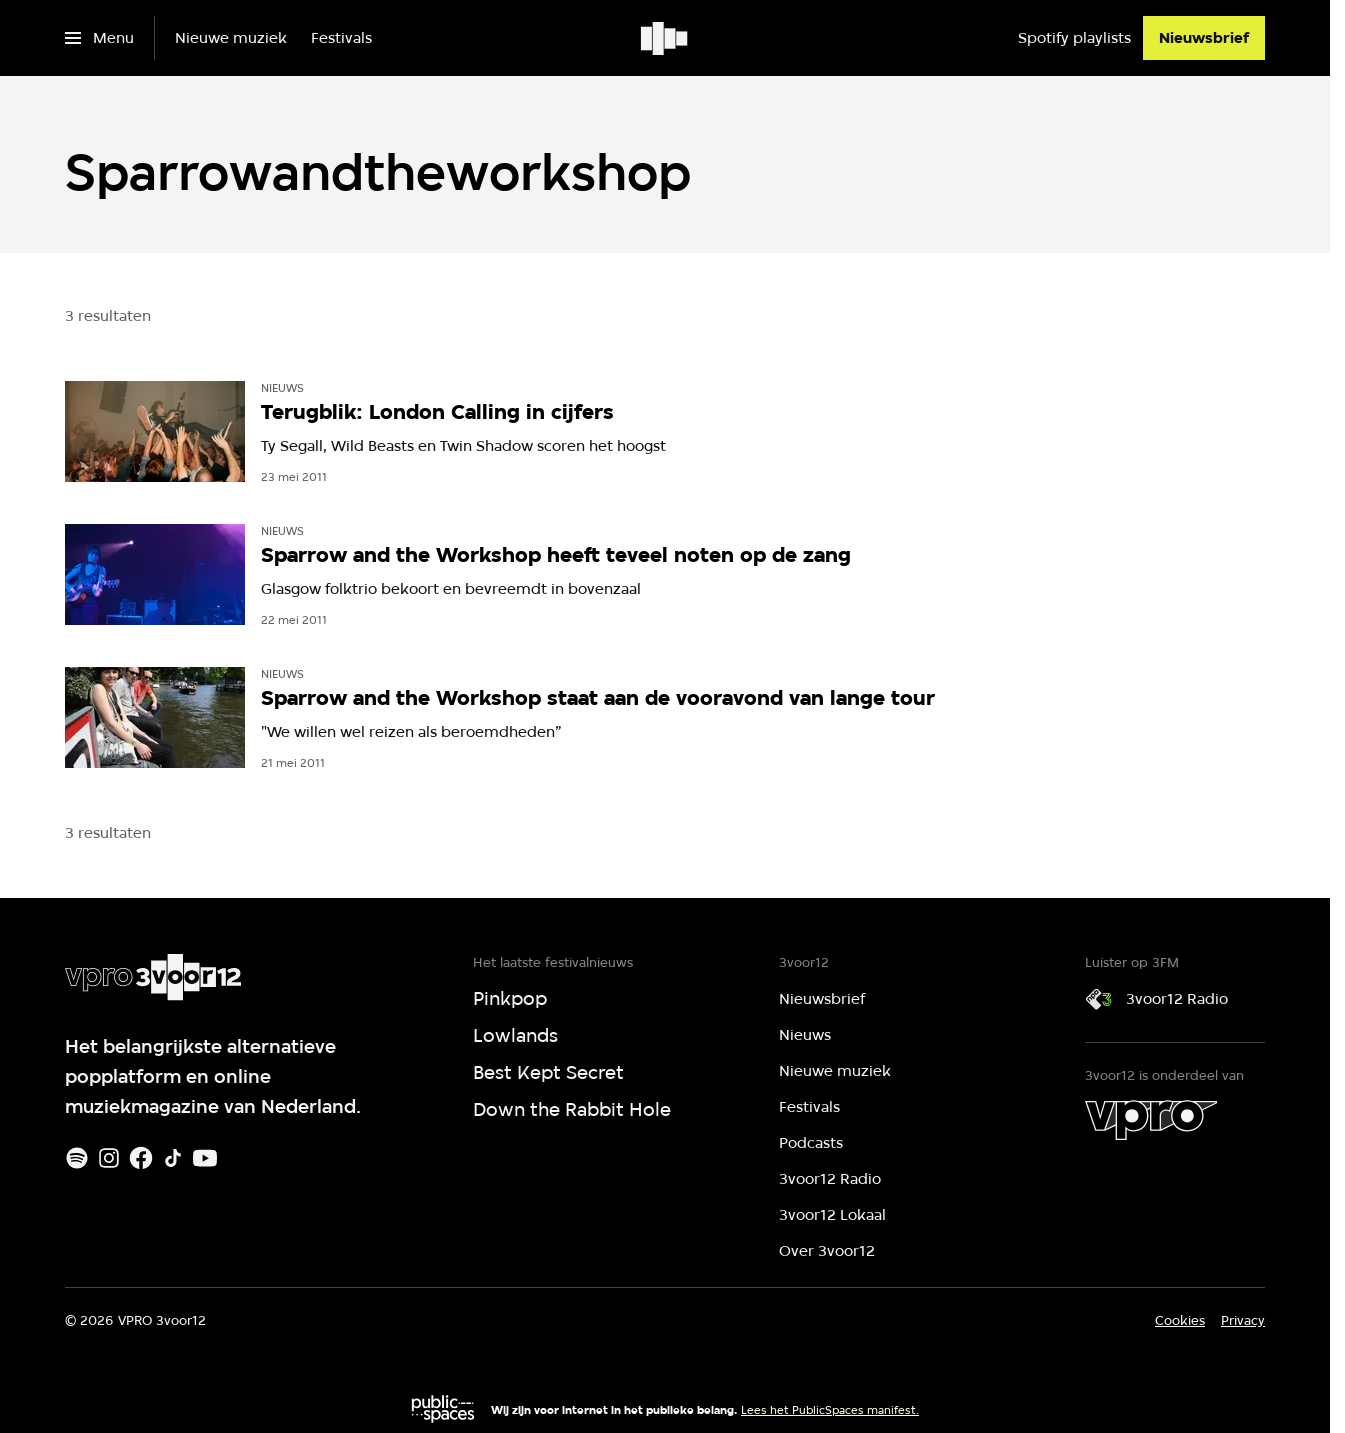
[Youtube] (205, 1158)
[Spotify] (77, 1158)
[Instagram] (109, 1158)
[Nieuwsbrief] (1204, 38)
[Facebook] (141, 1158)
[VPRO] (1151, 1120)
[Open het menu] (99, 38)
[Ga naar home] (665, 38)
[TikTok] (173, 1158)
